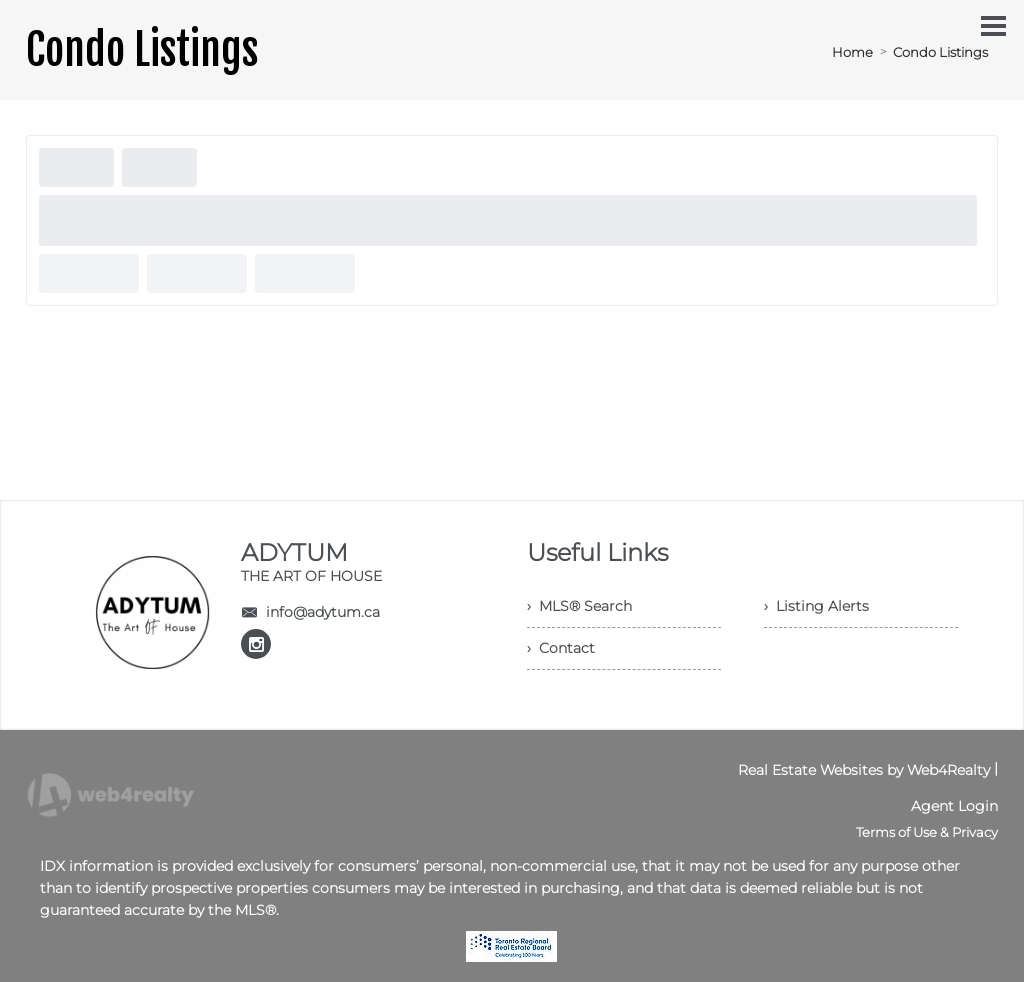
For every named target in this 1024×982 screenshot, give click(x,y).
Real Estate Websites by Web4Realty (864, 770)
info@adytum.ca (323, 612)
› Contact (561, 648)
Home (852, 52)
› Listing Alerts (816, 606)
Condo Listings (940, 52)
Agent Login (954, 806)
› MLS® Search (579, 606)
